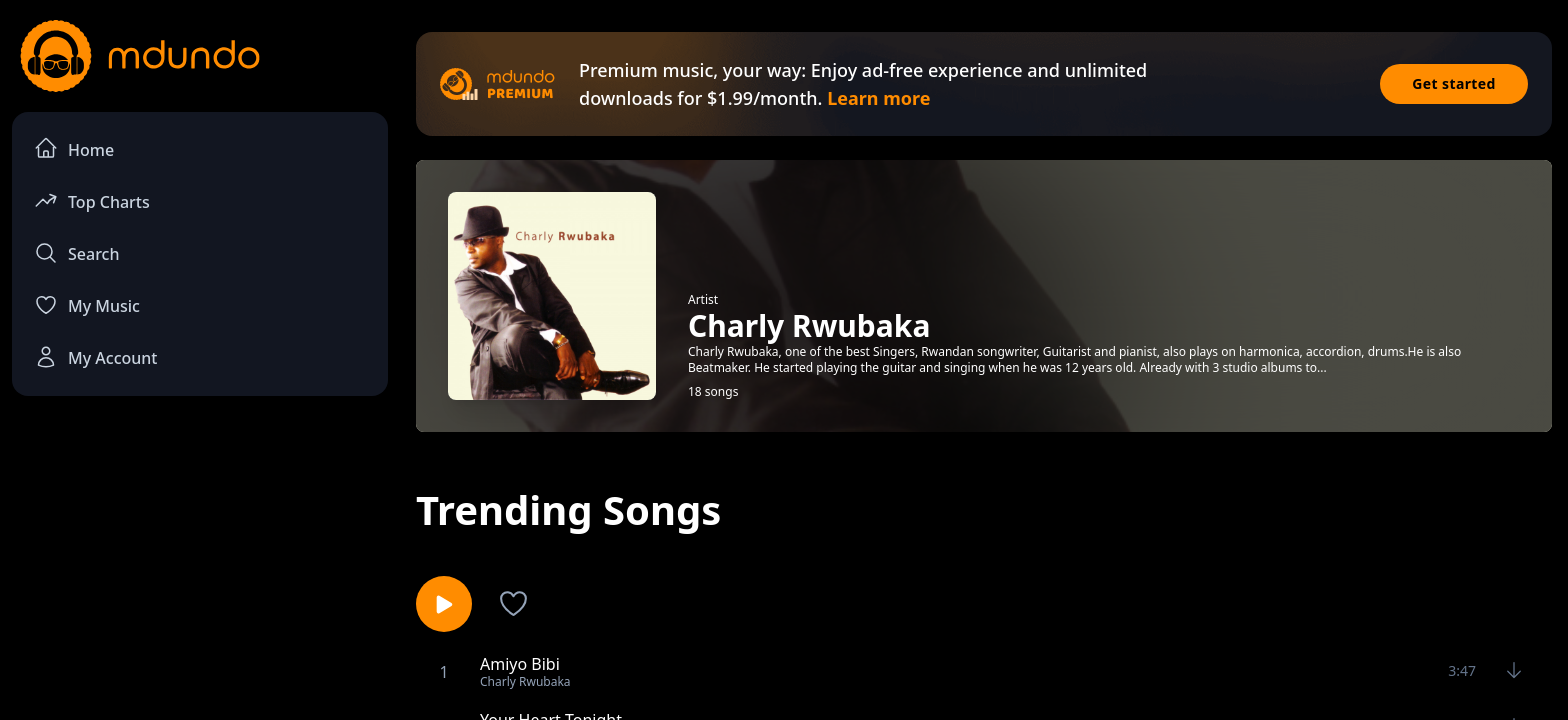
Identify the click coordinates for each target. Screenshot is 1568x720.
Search (76, 253)
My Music (87, 305)
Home (74, 148)
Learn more (878, 98)
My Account (95, 357)
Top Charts (92, 200)
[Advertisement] (200, 576)
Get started (1454, 83)
